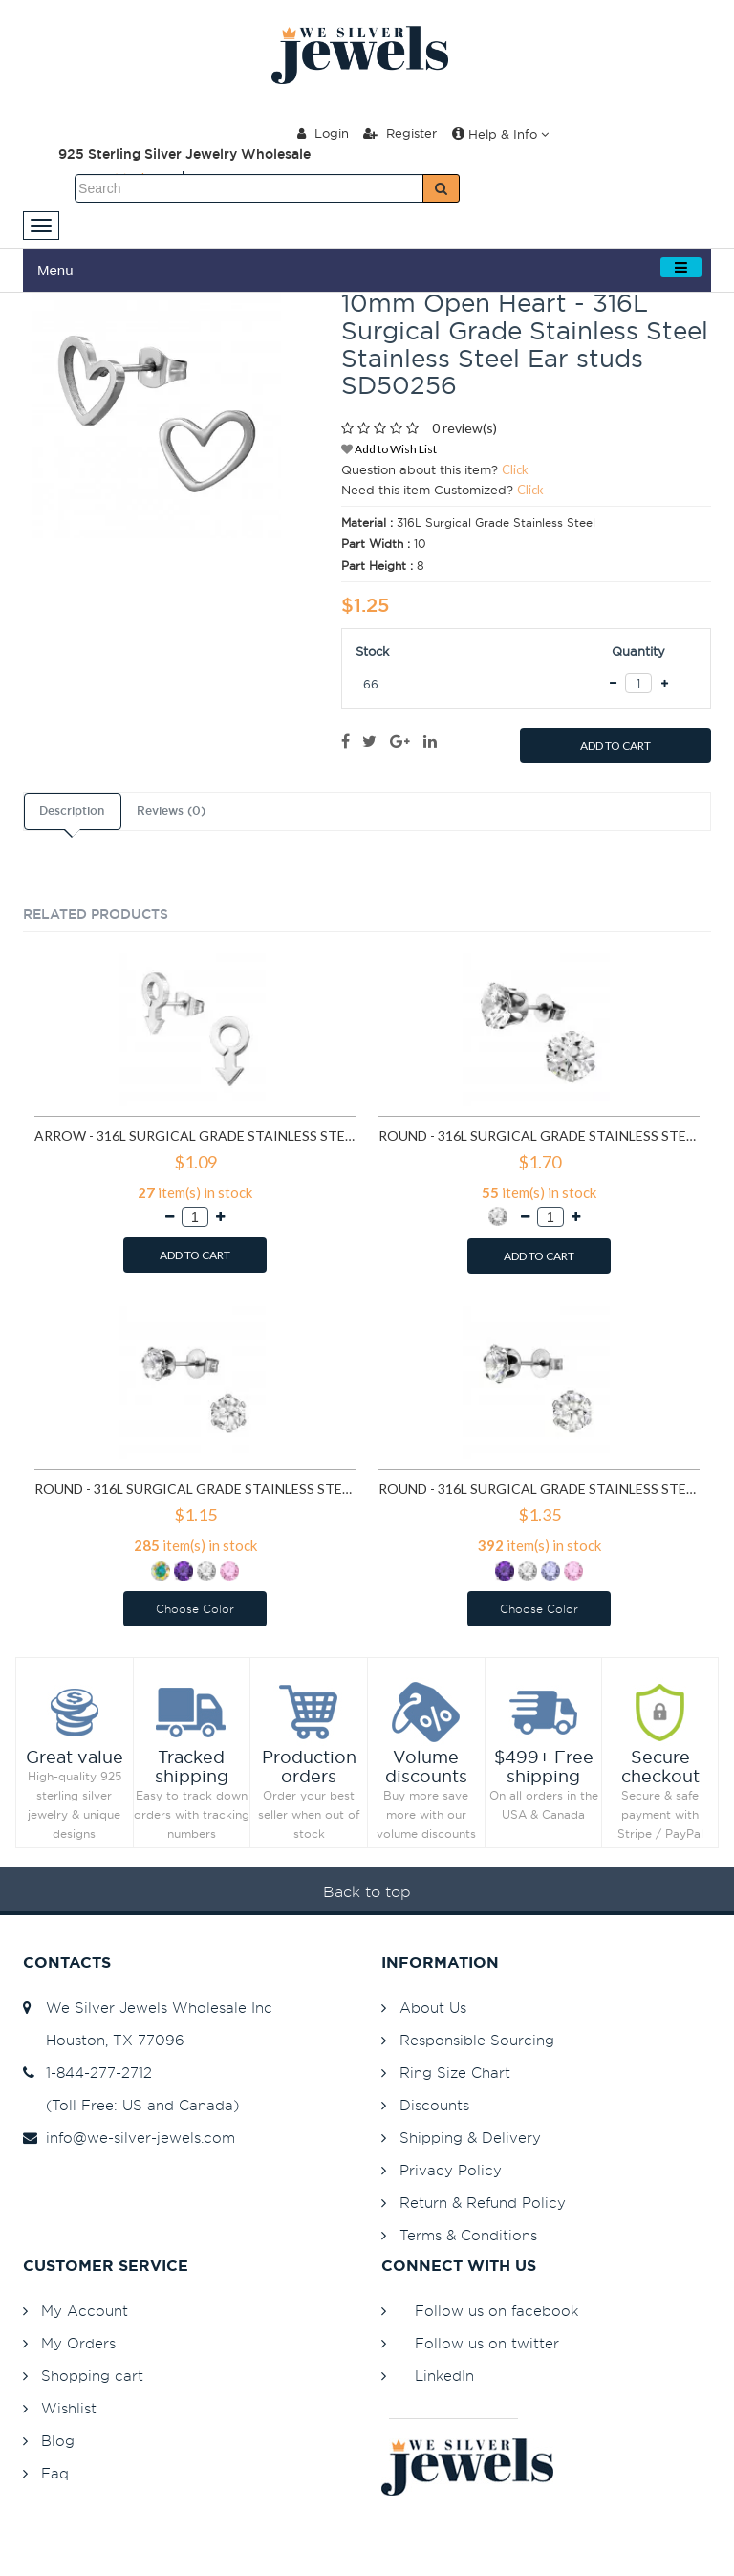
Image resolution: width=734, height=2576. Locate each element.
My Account (84, 2311)
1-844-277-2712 (87, 2072)
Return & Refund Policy (482, 2203)
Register (400, 133)
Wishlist (69, 2408)
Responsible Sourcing (476, 2040)
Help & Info (500, 134)
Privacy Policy (450, 2170)
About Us (432, 2007)
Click (515, 469)
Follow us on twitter (487, 2343)
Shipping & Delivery (470, 2137)
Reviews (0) (171, 811)
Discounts (434, 2105)
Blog (58, 2441)
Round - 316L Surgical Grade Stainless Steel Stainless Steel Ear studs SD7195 (195, 1488)
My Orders (78, 2343)
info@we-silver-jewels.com (129, 2137)
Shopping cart (92, 2376)
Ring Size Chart (454, 2072)
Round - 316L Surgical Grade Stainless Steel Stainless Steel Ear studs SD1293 (539, 1135)
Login (323, 133)
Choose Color (195, 1609)
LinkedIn (444, 2376)
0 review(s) (464, 428)
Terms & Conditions (468, 2235)
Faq (55, 2473)
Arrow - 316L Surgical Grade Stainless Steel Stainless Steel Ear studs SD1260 (195, 1135)
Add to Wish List (389, 449)
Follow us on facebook (496, 2311)
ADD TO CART (615, 745)
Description (71, 811)
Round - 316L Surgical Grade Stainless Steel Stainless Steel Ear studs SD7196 (539, 1488)
